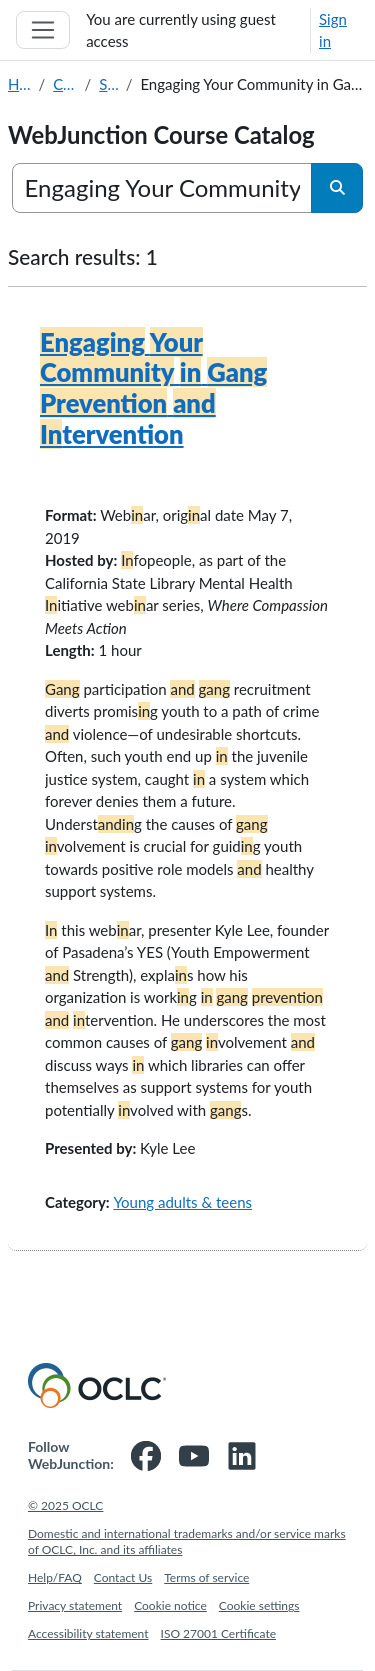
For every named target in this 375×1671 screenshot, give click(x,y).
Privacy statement (75, 1605)
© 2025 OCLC (65, 1505)
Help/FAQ (55, 1577)
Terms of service (206, 1577)
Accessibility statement (88, 1633)
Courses (64, 84)
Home (19, 84)
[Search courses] (162, 188)
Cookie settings (259, 1605)
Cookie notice (170, 1605)
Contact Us (123, 1577)
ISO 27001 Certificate (219, 1633)
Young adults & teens (182, 1202)
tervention (153, 388)
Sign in (333, 30)
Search (108, 84)
